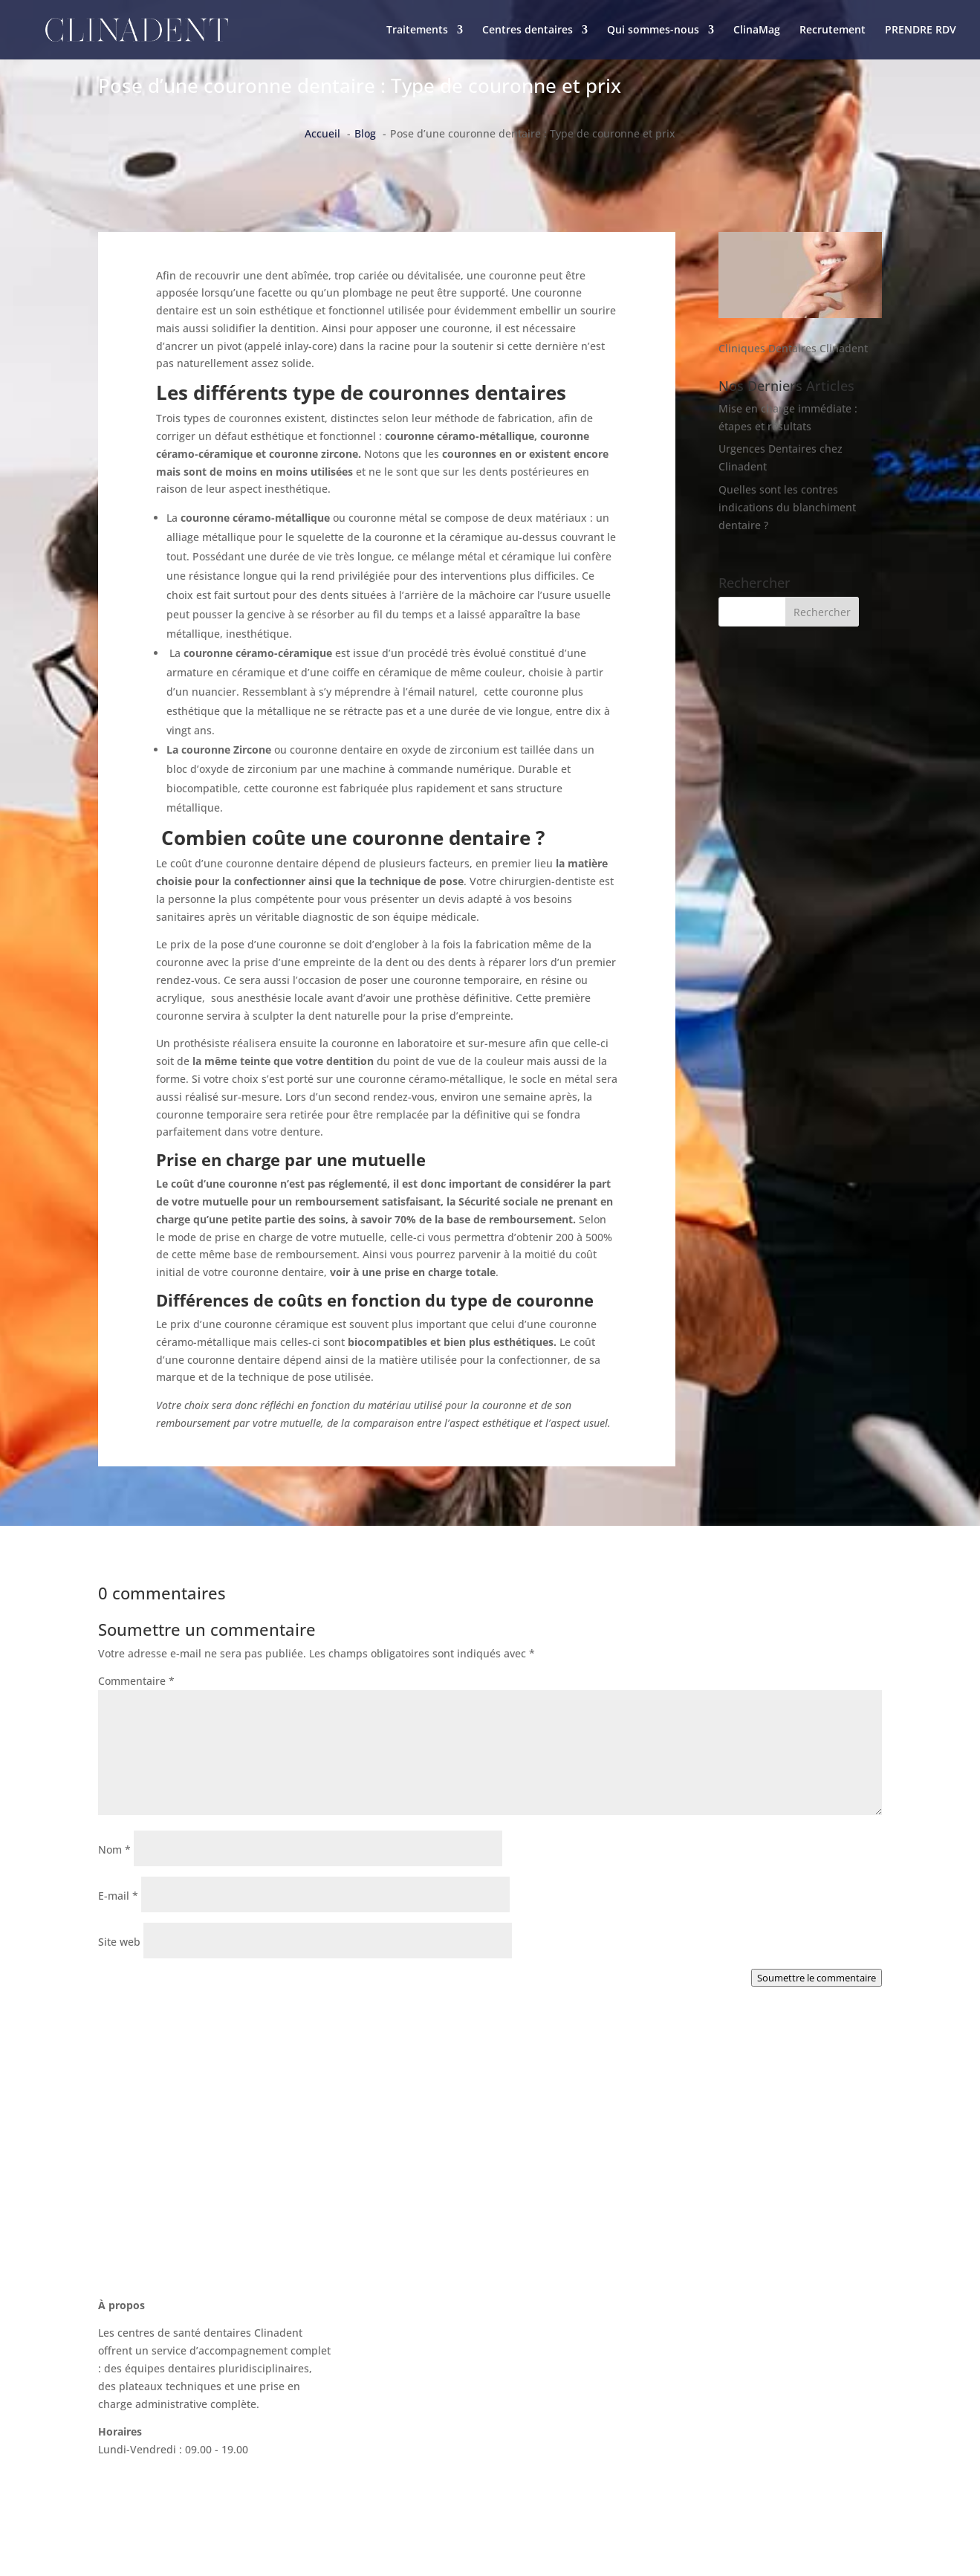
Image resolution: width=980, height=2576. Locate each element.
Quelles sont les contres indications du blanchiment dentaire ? (787, 507)
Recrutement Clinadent (707, 2399)
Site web (119, 1942)
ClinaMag (756, 30)
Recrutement (832, 30)
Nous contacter (687, 2315)
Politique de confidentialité (717, 2456)
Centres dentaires (527, 30)
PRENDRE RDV (920, 30)
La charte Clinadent (698, 2371)
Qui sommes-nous (653, 30)
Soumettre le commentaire (816, 1977)
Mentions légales (691, 2428)
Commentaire (136, 1681)
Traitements (417, 30)
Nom (114, 1849)
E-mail (118, 1896)
